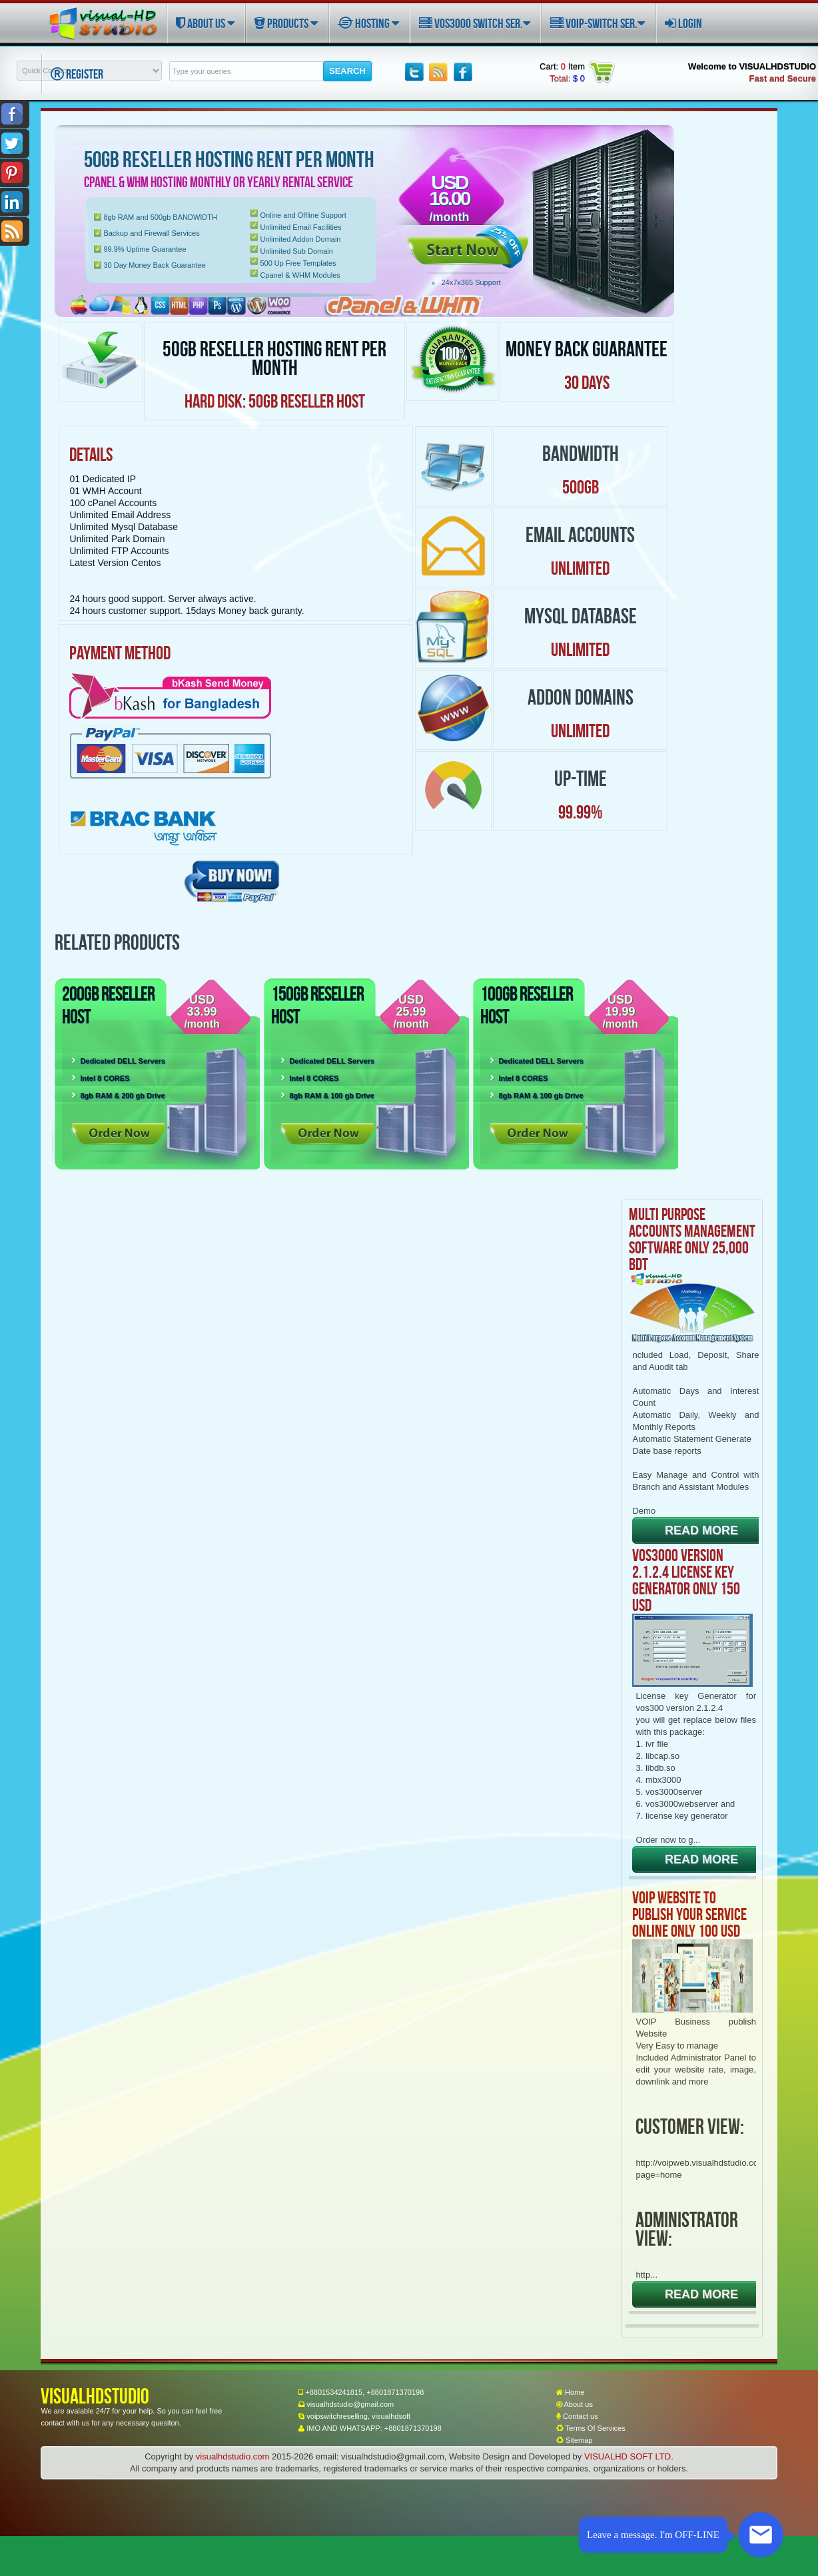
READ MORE (701, 1530)
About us (574, 2404)
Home (570, 2392)
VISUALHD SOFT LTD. (628, 2456)
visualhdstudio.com (233, 2456)
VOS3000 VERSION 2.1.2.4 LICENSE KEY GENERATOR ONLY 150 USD (686, 1580)
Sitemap (574, 2440)
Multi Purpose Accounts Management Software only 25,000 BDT (692, 1239)
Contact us (577, 2416)
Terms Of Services (590, 2428)
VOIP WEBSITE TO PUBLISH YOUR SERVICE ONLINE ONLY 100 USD (689, 1914)
